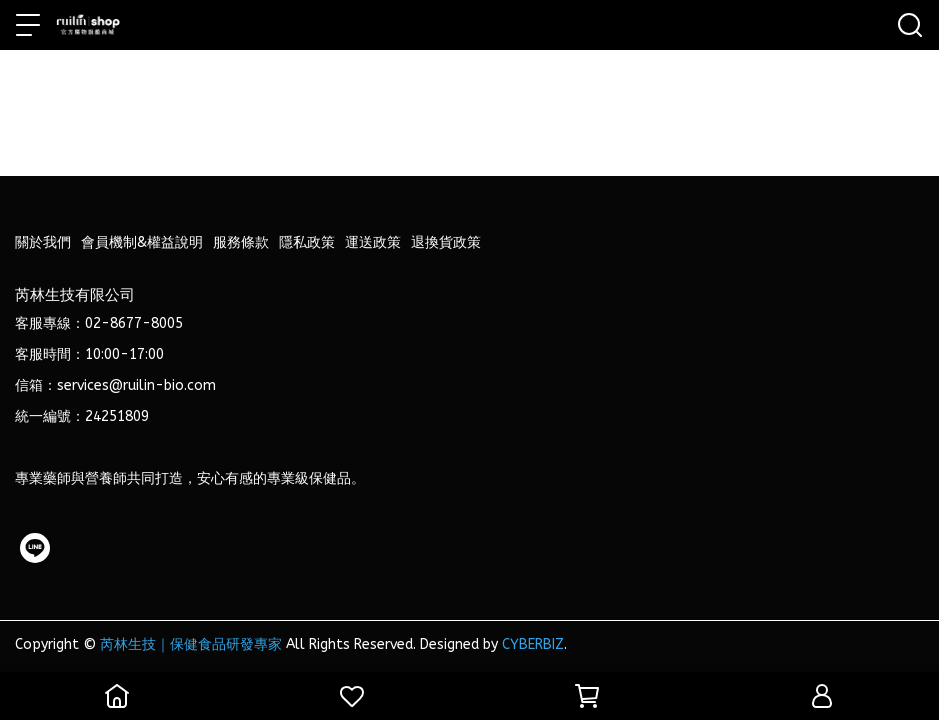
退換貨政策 (446, 242)
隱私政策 (307, 242)
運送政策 (373, 242)
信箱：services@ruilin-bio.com (115, 385)
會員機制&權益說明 (142, 242)
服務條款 (241, 242)
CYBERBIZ (533, 644)
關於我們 (43, 242)
